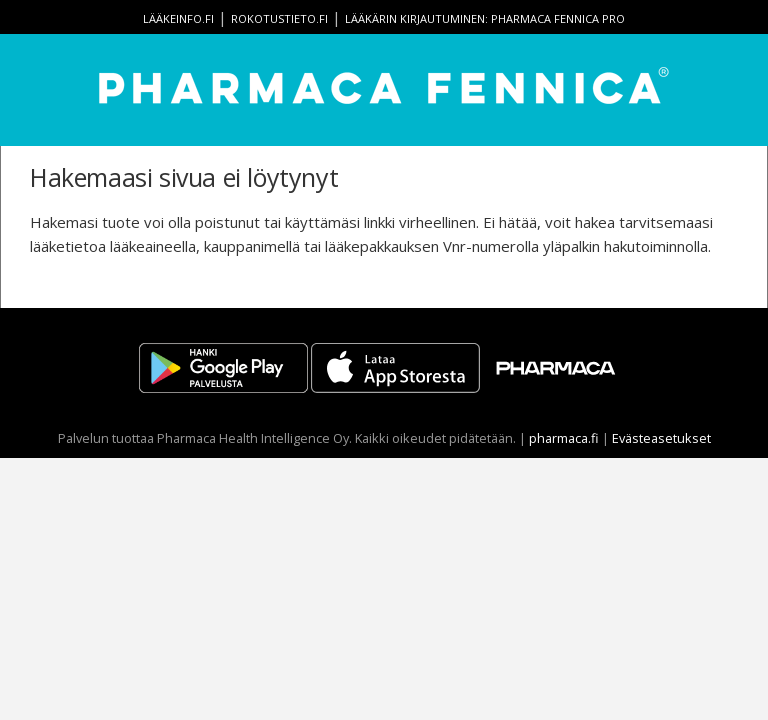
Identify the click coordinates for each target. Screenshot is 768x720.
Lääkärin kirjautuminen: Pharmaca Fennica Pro (485, 18)
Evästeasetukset (661, 438)
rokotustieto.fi (279, 18)
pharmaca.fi (564, 438)
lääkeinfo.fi (178, 18)
